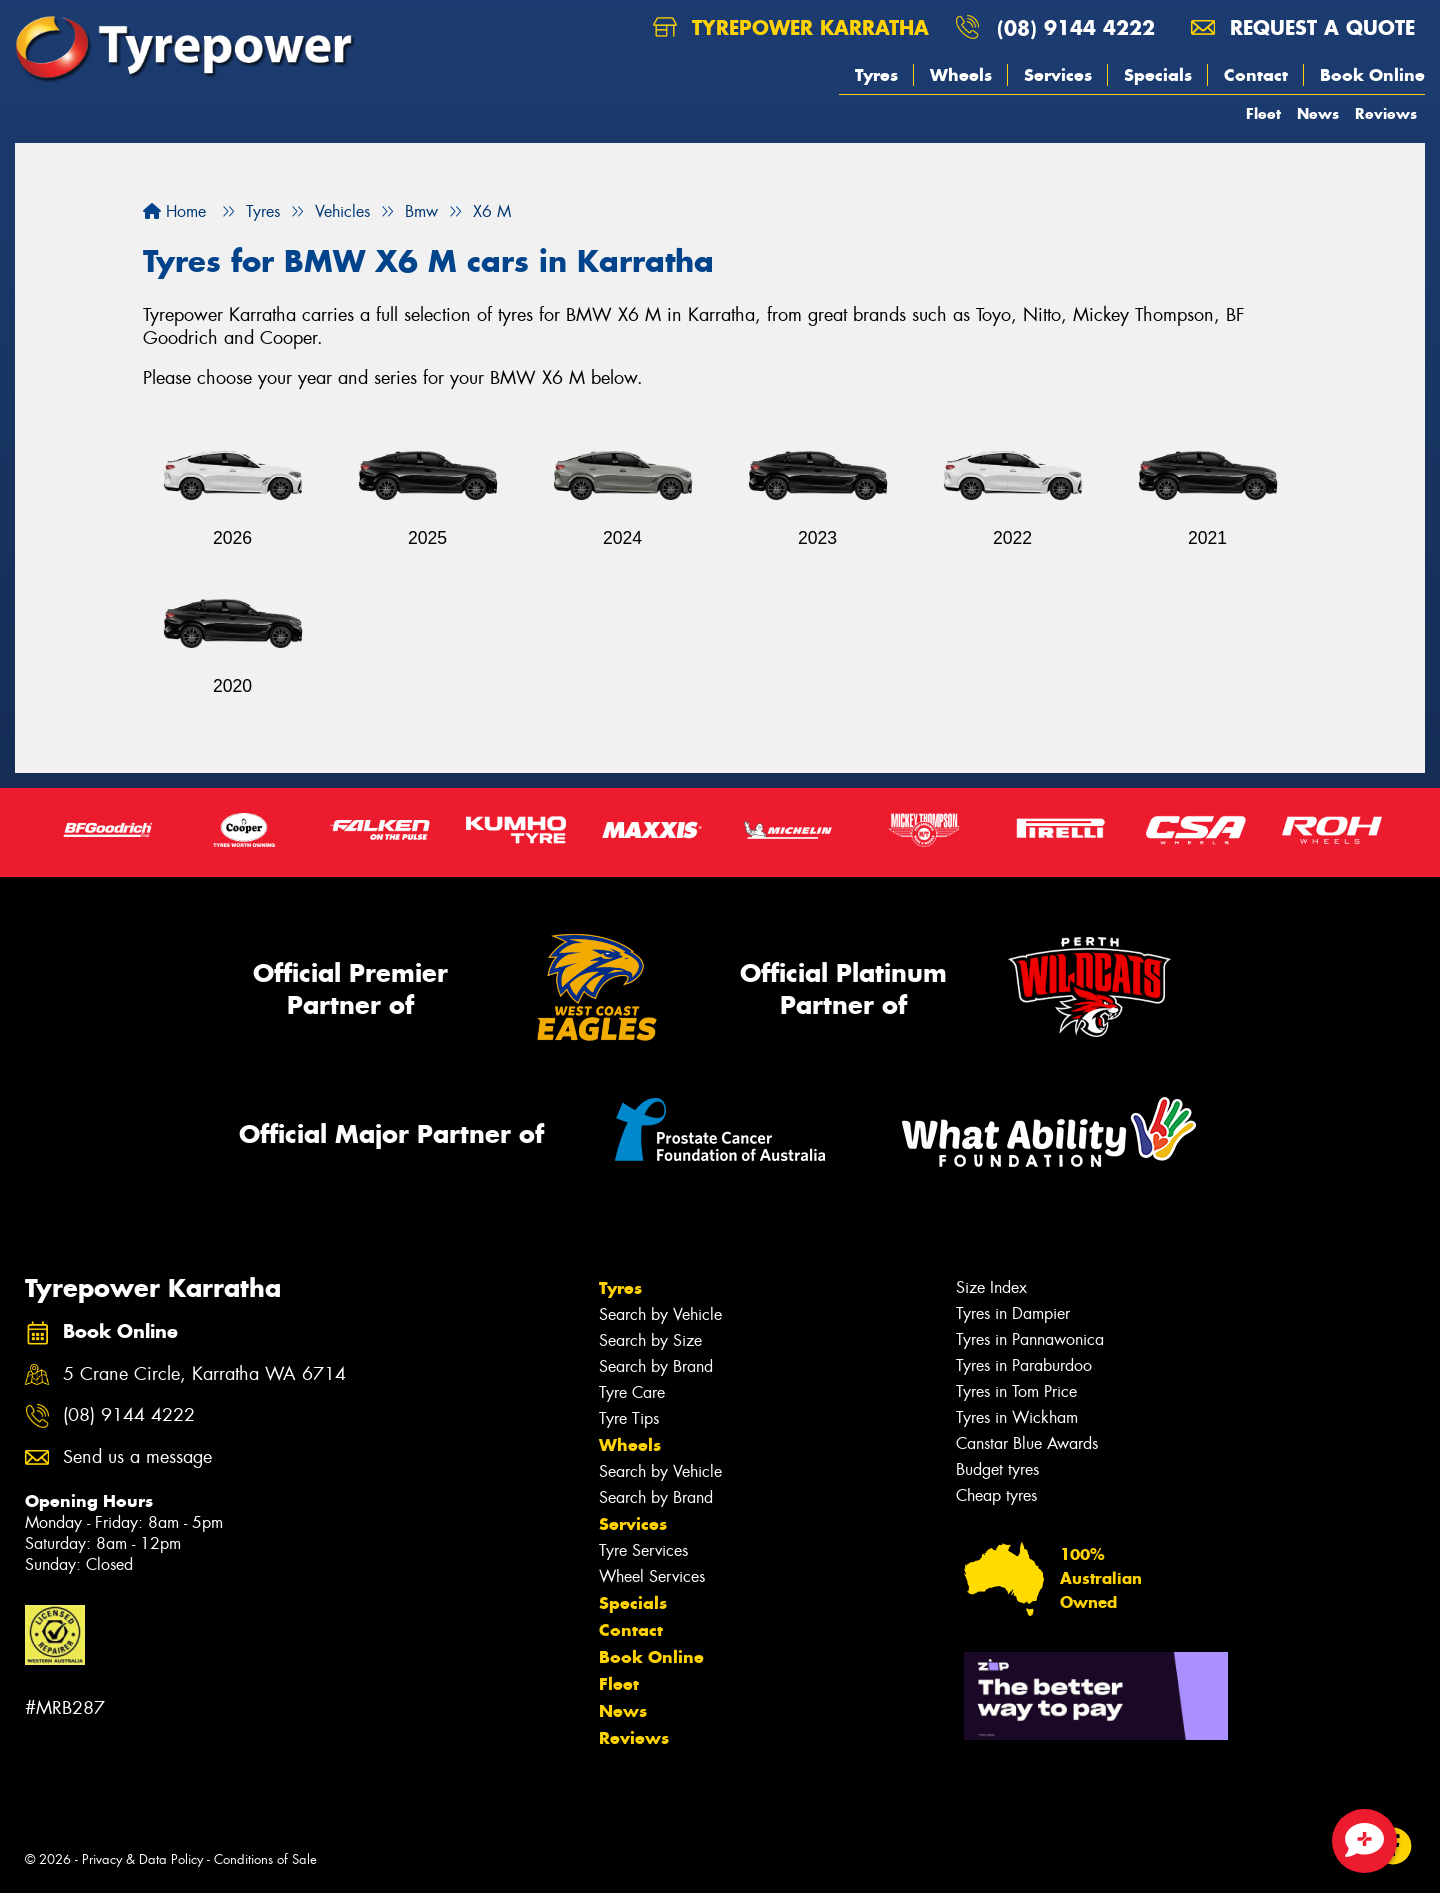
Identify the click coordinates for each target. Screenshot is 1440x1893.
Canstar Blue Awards (1027, 1443)
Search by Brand (656, 1366)
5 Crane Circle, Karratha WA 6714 (204, 1374)
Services (1058, 75)
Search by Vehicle (660, 1314)
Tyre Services (643, 1550)
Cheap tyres (996, 1495)
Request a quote (1303, 27)
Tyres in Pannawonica (1030, 1339)
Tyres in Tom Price (1016, 1391)
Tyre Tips (629, 1418)
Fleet (1263, 113)
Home (174, 211)
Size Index (991, 1287)
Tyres (876, 75)
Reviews (1386, 113)
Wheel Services (652, 1576)
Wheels (961, 75)
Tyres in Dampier (1013, 1313)
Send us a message (137, 1457)
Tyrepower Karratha (791, 27)
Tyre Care (632, 1392)
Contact (1256, 75)
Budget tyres (997, 1469)
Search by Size (650, 1340)
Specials (1158, 75)
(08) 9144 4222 (1076, 27)
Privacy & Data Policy (142, 1859)
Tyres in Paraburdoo (1024, 1365)
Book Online (1372, 75)
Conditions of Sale (265, 1859)
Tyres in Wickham (1017, 1417)
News (1318, 113)
